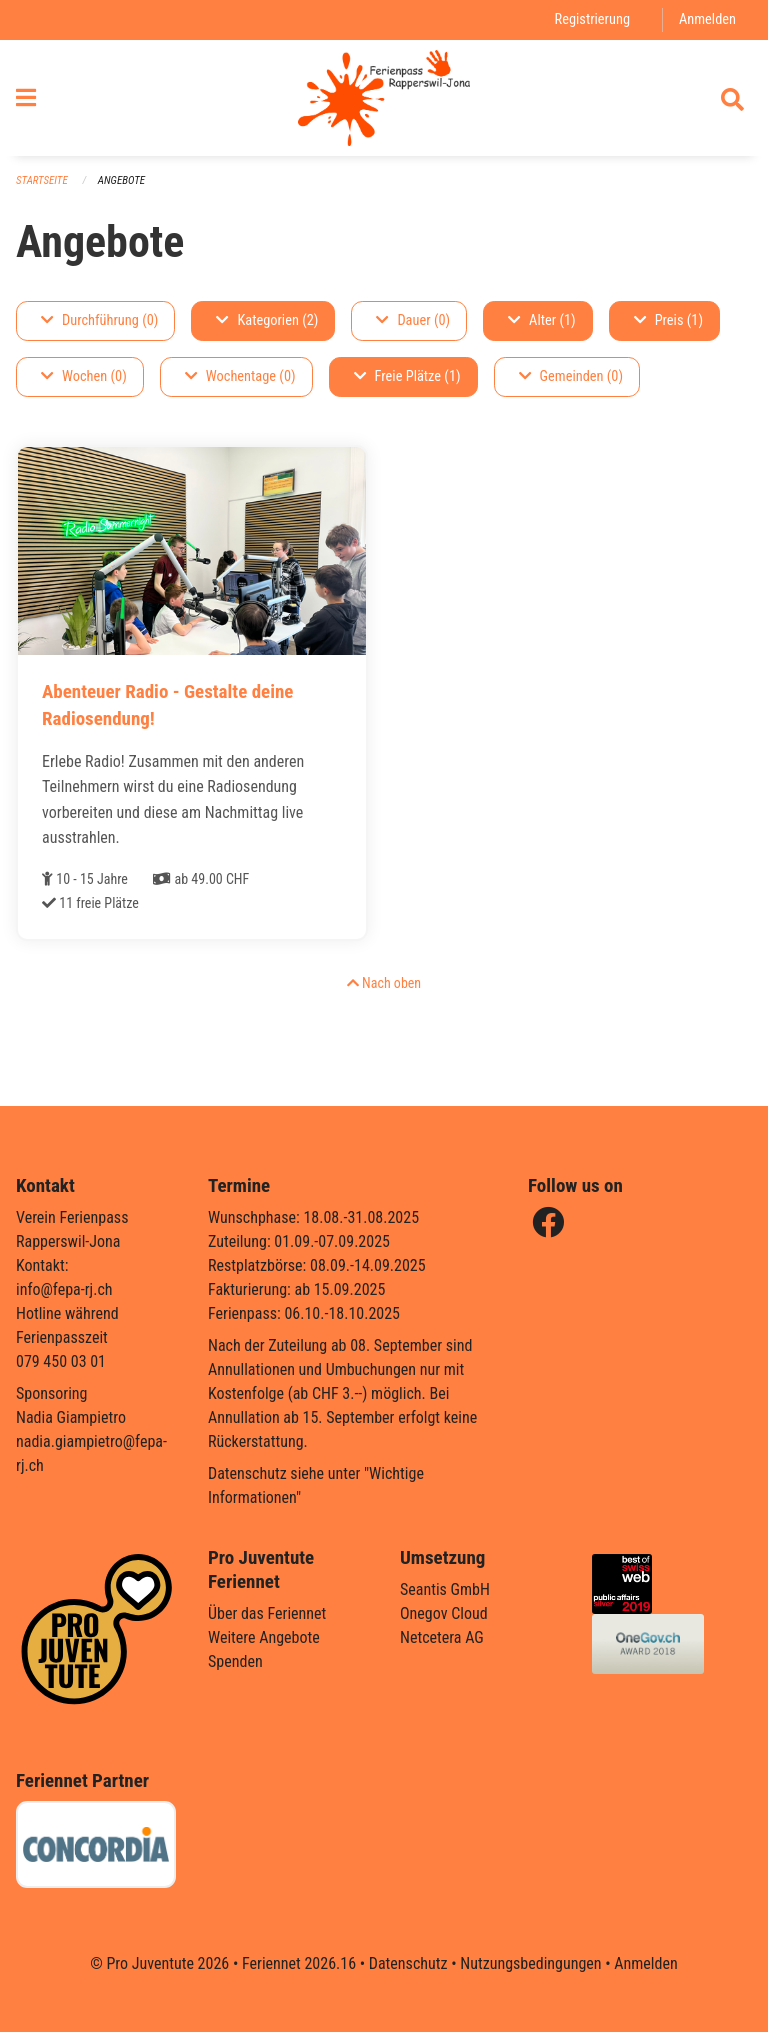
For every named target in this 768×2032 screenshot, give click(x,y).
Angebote (121, 180)
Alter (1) (542, 320)
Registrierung (592, 19)
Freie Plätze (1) (407, 376)
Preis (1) (668, 320)
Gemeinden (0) (571, 376)
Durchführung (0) (99, 320)
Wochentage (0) (240, 376)
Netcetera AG (442, 1637)
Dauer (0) (413, 320)
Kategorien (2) (267, 320)
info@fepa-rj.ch (64, 1289)
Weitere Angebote (264, 1637)
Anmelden (707, 19)
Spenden (235, 1661)
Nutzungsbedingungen (530, 1963)
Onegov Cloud (444, 1613)
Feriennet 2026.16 (299, 1963)
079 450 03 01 (61, 1361)
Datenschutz (408, 1963)
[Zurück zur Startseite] (383, 98)
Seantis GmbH (445, 1589)
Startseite (42, 180)
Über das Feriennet (267, 1613)
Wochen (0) (84, 376)
